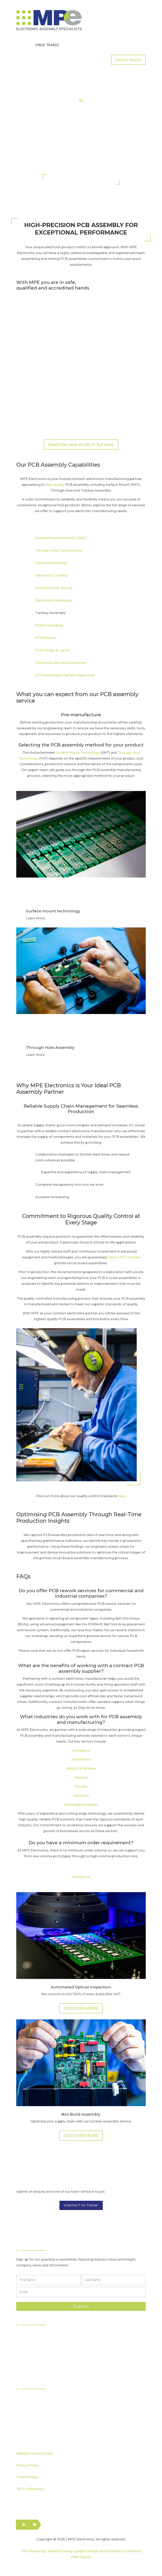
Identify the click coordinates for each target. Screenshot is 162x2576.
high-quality (54, 485)
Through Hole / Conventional (58, 550)
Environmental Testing (53, 588)
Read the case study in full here (81, 444)
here (121, 1496)
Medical (81, 1777)
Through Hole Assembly (39, 2349)
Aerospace (81, 1750)
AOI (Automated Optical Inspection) (64, 675)
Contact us (81, 1877)
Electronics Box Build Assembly (61, 663)
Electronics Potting (51, 563)
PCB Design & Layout (52, 650)
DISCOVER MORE (81, 2008)
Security (81, 1786)
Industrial (81, 1796)
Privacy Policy (27, 2465)
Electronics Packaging (53, 600)
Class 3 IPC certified (123, 1257)
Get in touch (128, 59)
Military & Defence (81, 1768)
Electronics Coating (51, 575)
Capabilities (29, 2413)
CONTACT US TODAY (81, 2205)
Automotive (81, 1759)
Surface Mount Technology (78, 753)
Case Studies (30, 2420)
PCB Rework (45, 638)
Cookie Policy (27, 2477)
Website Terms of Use (34, 2453)
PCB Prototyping (49, 625)
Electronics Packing (35, 2370)
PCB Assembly (32, 2334)
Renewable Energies (81, 1804)
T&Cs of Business (30, 2489)
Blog (24, 2427)
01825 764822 (47, 45)
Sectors (26, 2398)
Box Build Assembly (35, 2356)
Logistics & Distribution (37, 2363)
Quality (26, 2406)
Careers (26, 2434)
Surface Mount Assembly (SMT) (61, 538)
